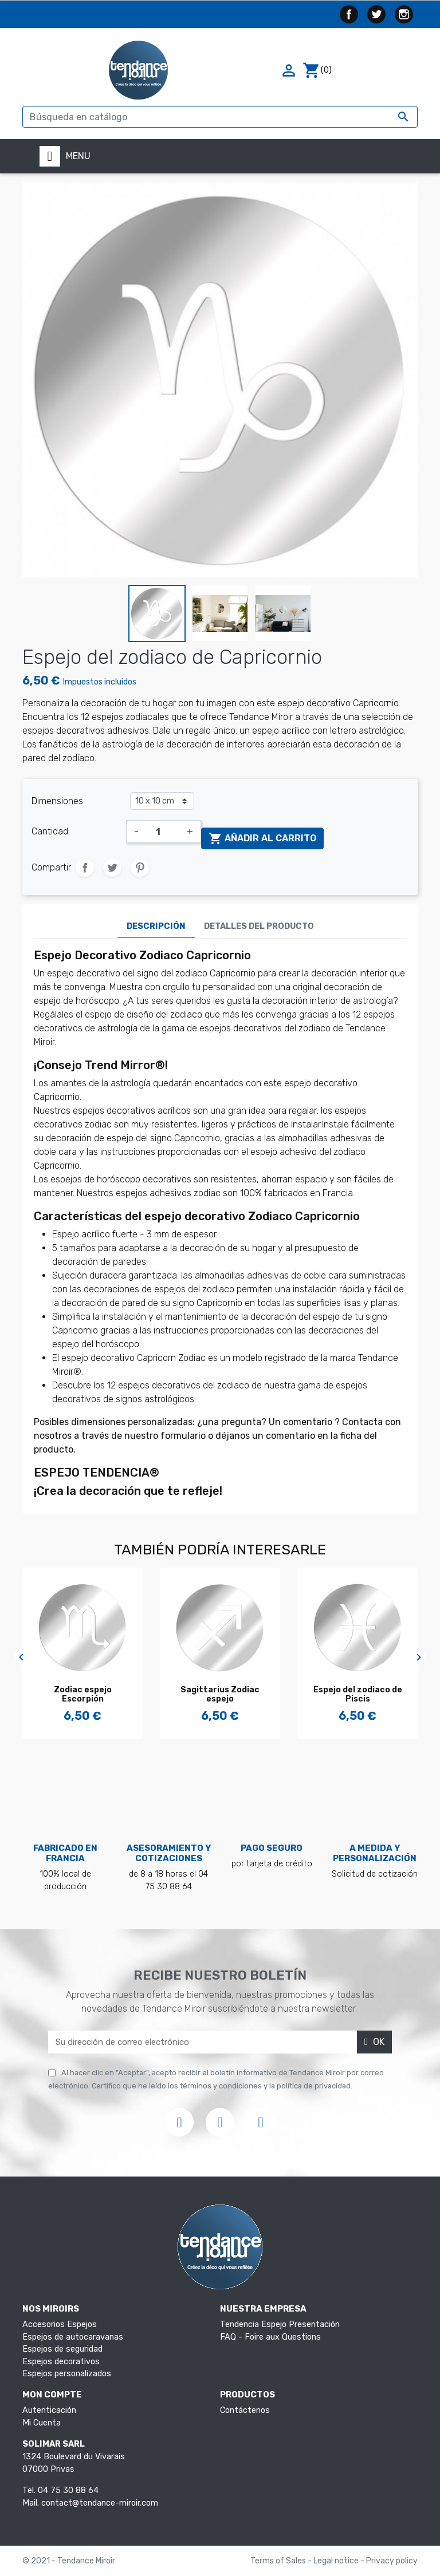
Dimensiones (57, 801)
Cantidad (50, 831)
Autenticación (49, 2410)
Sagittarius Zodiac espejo (220, 1694)
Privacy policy (392, 2561)
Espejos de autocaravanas (72, 2337)
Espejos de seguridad (62, 2349)
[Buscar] (220, 117)
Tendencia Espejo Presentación (280, 2324)
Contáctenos (245, 2410)
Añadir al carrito (262, 838)
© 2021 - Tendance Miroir (68, 2561)
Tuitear (112, 867)
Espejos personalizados (66, 2374)
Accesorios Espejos (59, 2324)
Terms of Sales (279, 2561)
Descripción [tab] (156, 926)
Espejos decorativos (61, 2362)
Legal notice (336, 2561)
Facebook (349, 14)
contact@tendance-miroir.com (99, 2503)
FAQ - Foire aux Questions (270, 2337)
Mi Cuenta (41, 2423)
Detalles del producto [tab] (259, 926)
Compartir (85, 867)
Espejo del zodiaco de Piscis (357, 1694)
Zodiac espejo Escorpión (83, 1694)
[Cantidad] (163, 831)
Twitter (376, 14)
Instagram (404, 14)
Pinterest (140, 867)
